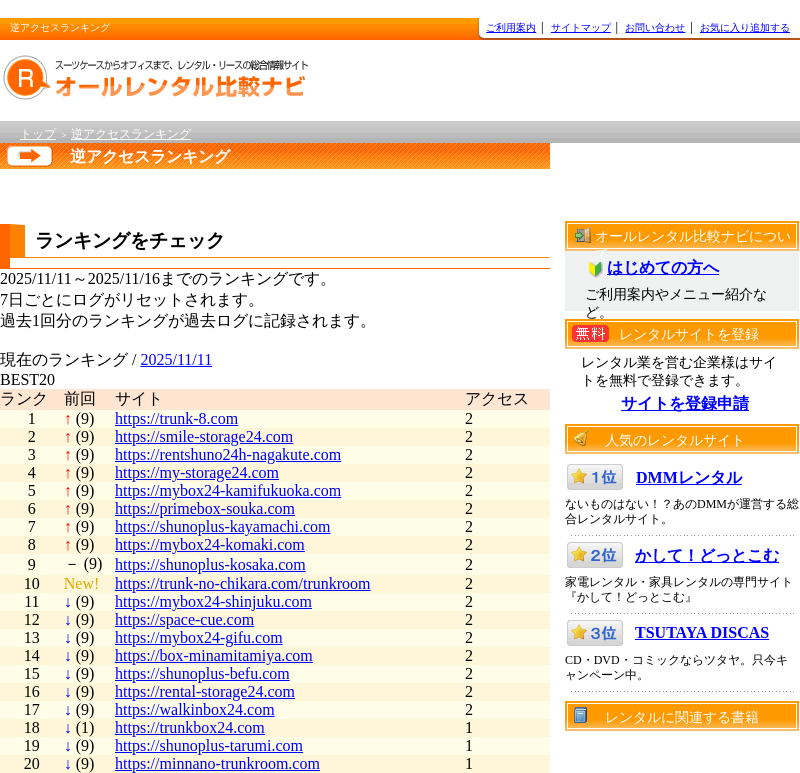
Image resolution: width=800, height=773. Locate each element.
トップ (38, 134)
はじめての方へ (663, 267)
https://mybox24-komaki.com (210, 544)
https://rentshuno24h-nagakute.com (228, 454)
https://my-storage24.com (197, 472)
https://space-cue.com (184, 619)
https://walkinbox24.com (195, 709)
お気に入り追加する (745, 27)
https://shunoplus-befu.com (202, 673)
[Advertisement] (254, 191)
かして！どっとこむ (707, 555)
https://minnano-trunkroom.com (217, 763)
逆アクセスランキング (131, 134)
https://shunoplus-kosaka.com (210, 564)
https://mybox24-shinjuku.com (213, 601)
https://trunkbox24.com (190, 727)
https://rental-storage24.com (205, 691)
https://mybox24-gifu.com (199, 637)
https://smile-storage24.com (204, 436)
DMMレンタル (688, 477)
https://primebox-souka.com (205, 508)
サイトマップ (581, 27)
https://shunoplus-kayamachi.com (223, 526)
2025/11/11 (176, 359)
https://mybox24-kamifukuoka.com (228, 490)
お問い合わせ (655, 27)
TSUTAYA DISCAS (702, 632)
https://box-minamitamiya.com (214, 655)
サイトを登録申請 (685, 403)
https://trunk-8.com (176, 418)
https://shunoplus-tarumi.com (209, 745)
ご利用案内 (511, 27)
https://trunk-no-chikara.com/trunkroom (243, 583)
